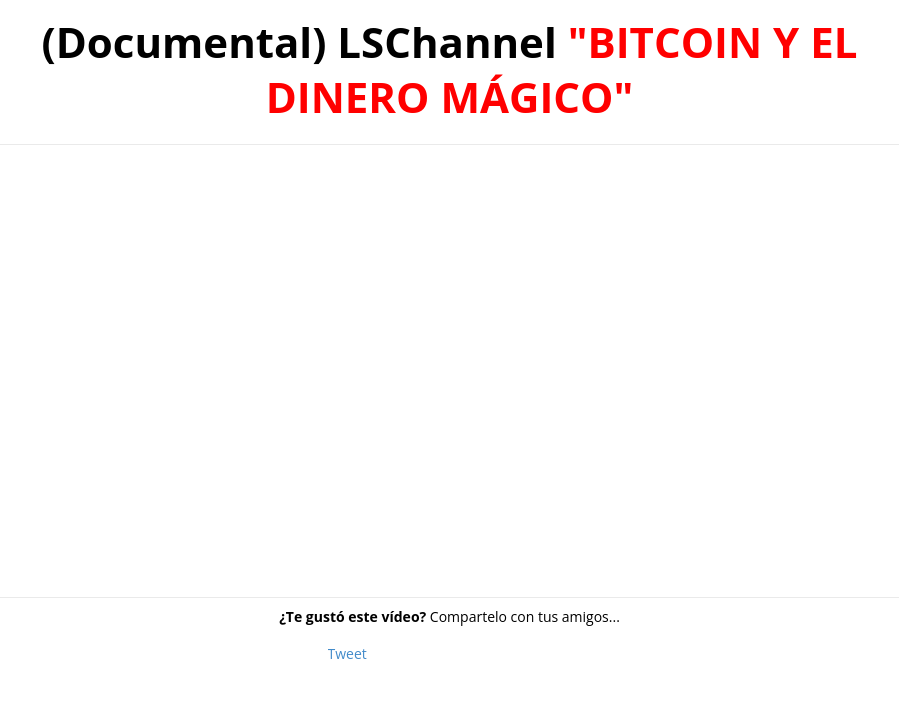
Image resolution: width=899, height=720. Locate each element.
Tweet (347, 653)
